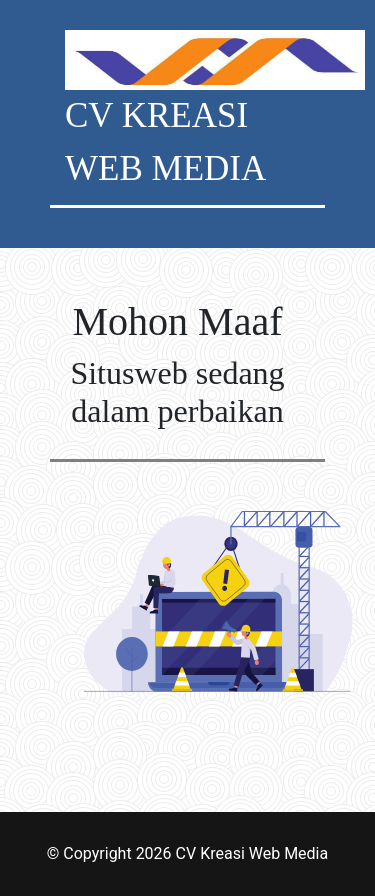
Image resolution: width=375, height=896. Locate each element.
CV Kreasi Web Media (252, 853)
